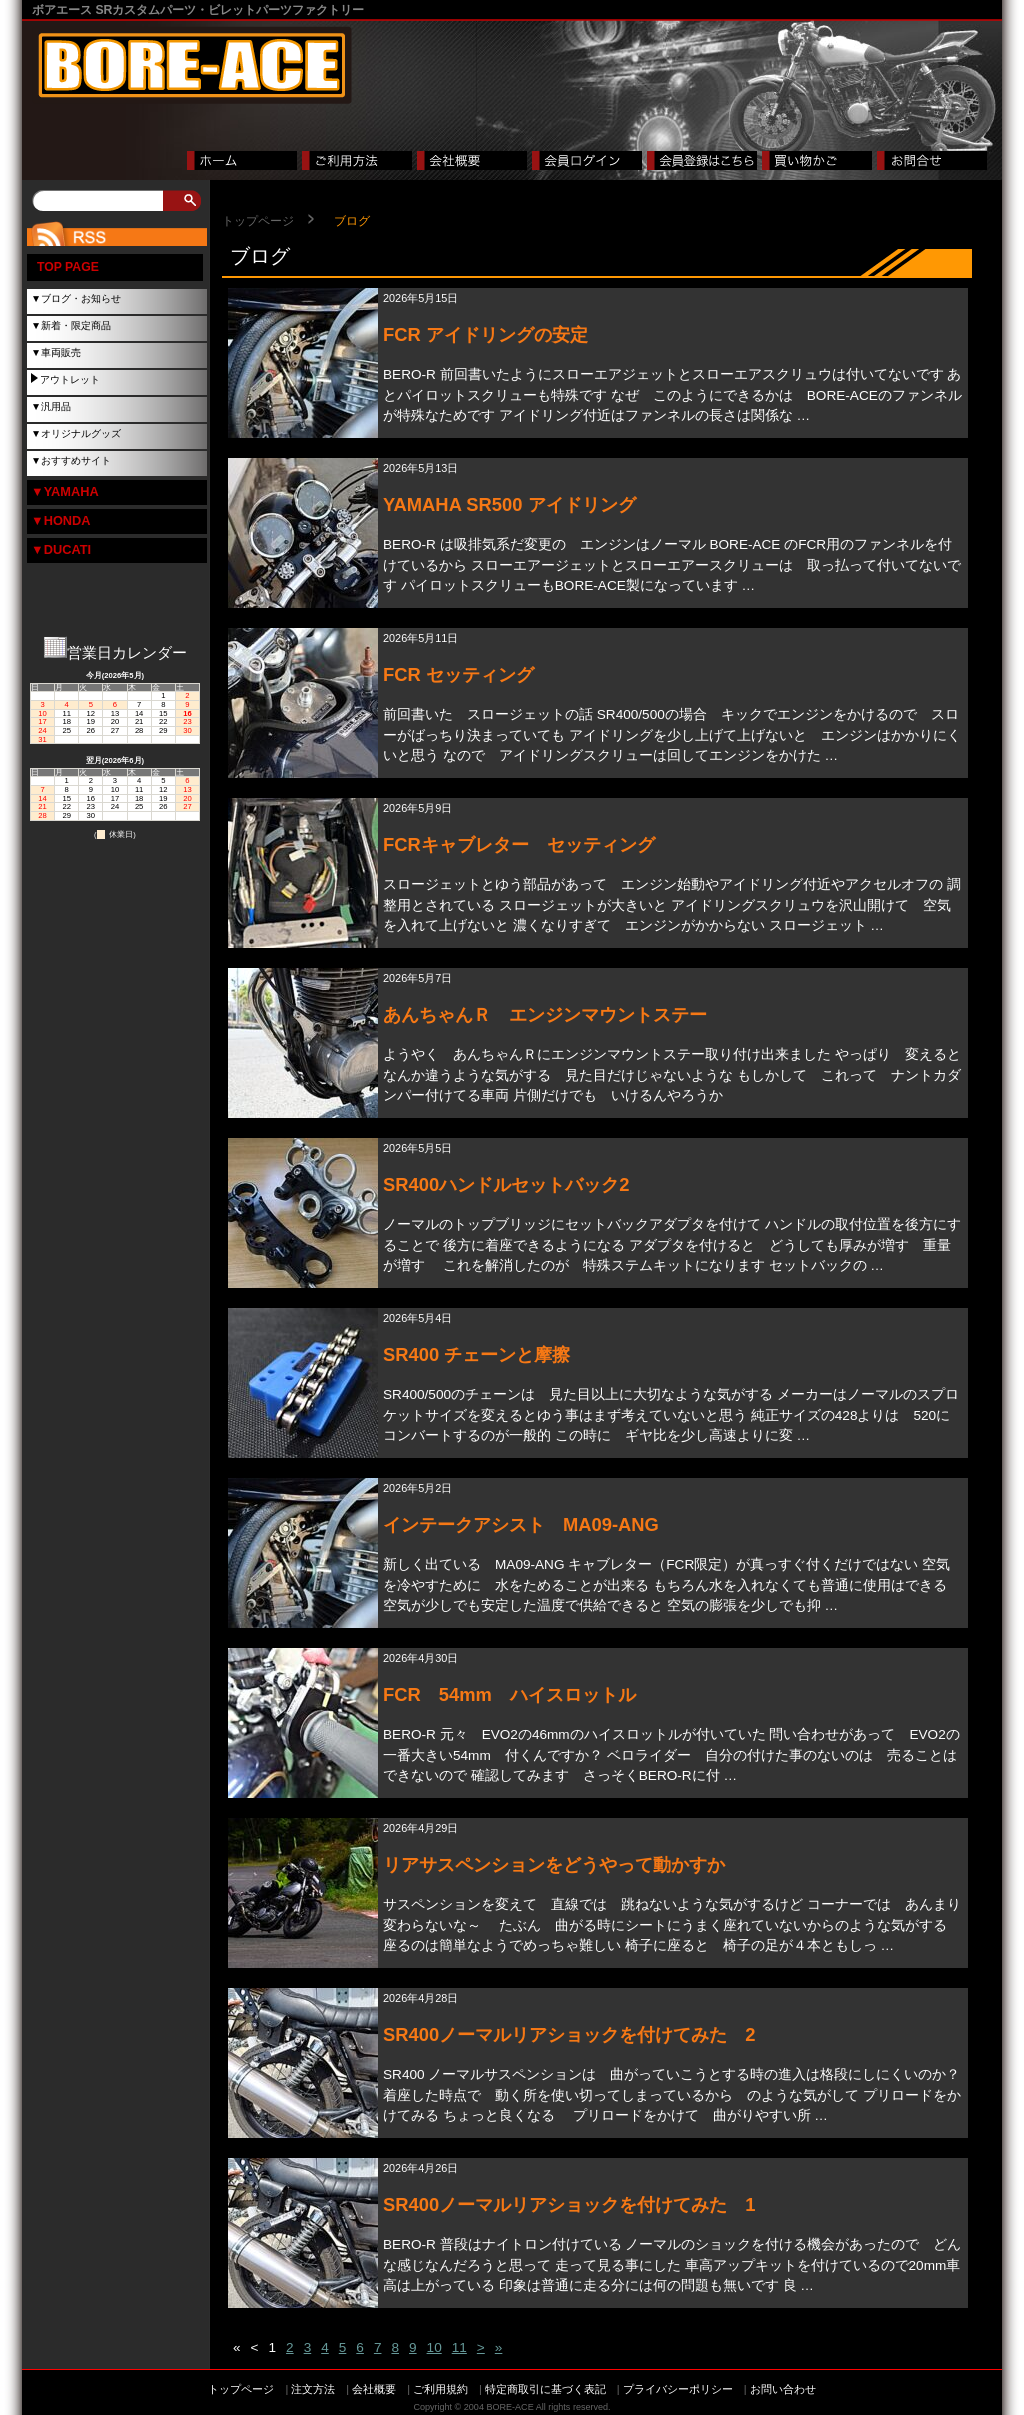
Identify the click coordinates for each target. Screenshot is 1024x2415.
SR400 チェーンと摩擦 (476, 1354)
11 (459, 2347)
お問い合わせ (783, 2389)
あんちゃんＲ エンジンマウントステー (545, 1014)
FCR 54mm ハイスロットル (509, 1694)
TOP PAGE (68, 267)
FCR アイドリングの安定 (485, 334)
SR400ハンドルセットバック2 (506, 1184)
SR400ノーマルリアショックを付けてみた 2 (569, 2034)
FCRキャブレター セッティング (519, 844)
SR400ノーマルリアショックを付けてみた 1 (569, 2204)
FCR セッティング (458, 674)
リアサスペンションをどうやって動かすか (554, 1864)
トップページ (258, 221)
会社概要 (374, 2389)
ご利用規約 (440, 2389)
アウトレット (70, 379)
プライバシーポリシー (678, 2389)
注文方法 (313, 2389)
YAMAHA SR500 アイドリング (509, 504)
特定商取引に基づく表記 (545, 2389)
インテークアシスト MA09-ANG (521, 1524)
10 (434, 2347)
